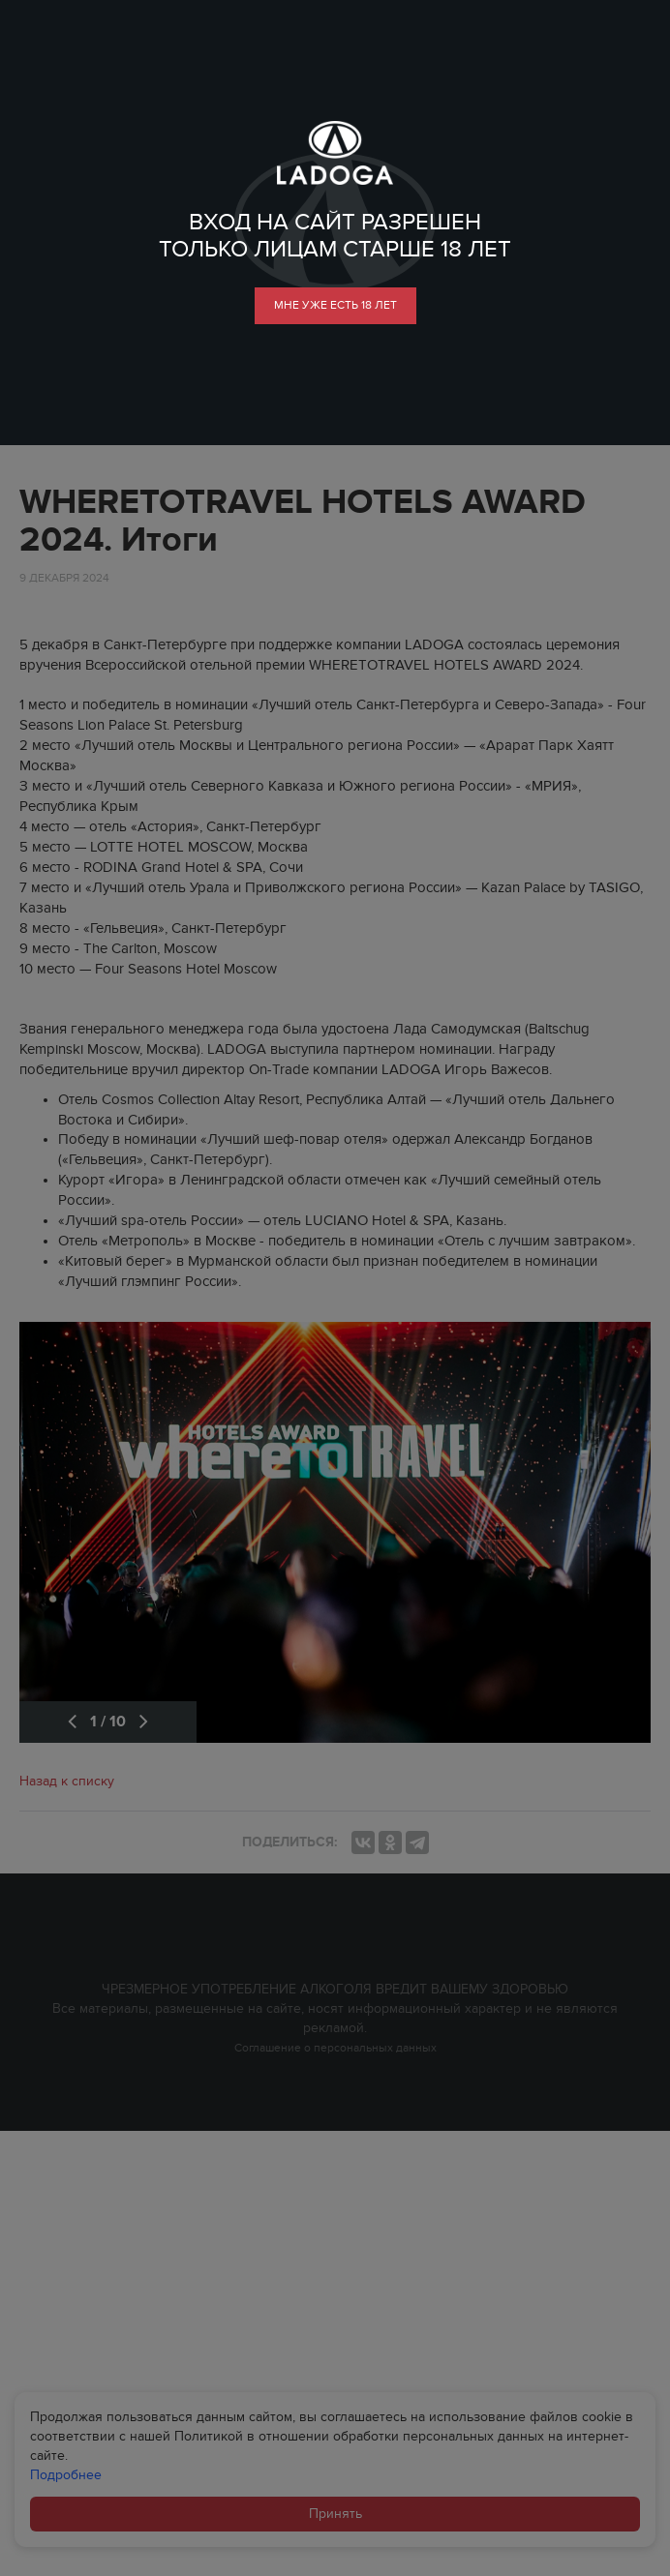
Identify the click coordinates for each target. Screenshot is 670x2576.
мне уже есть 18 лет (335, 305)
